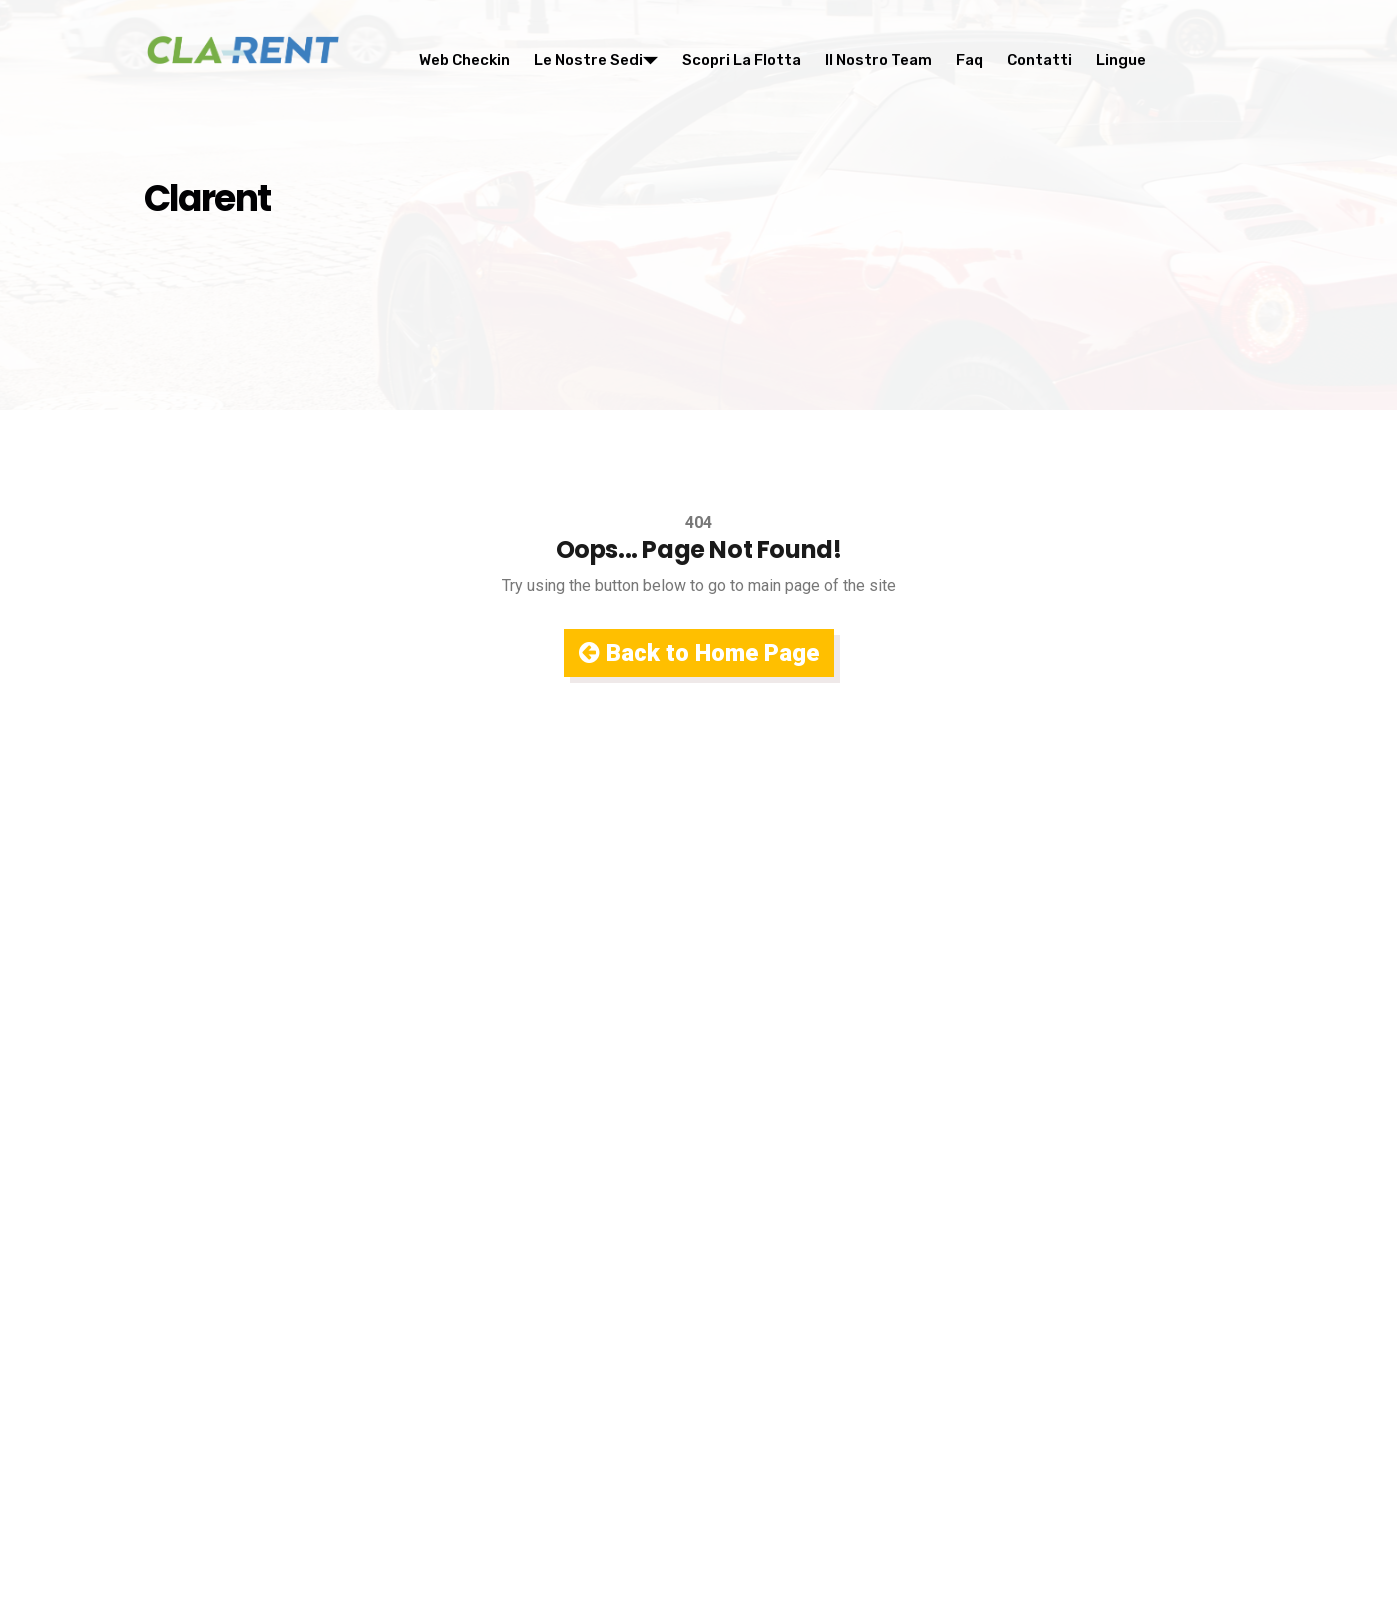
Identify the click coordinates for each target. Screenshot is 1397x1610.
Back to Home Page (699, 653)
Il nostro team (878, 60)
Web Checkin (464, 60)
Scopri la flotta (741, 60)
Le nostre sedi (596, 60)
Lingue (1121, 60)
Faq (969, 60)
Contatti (1039, 60)
